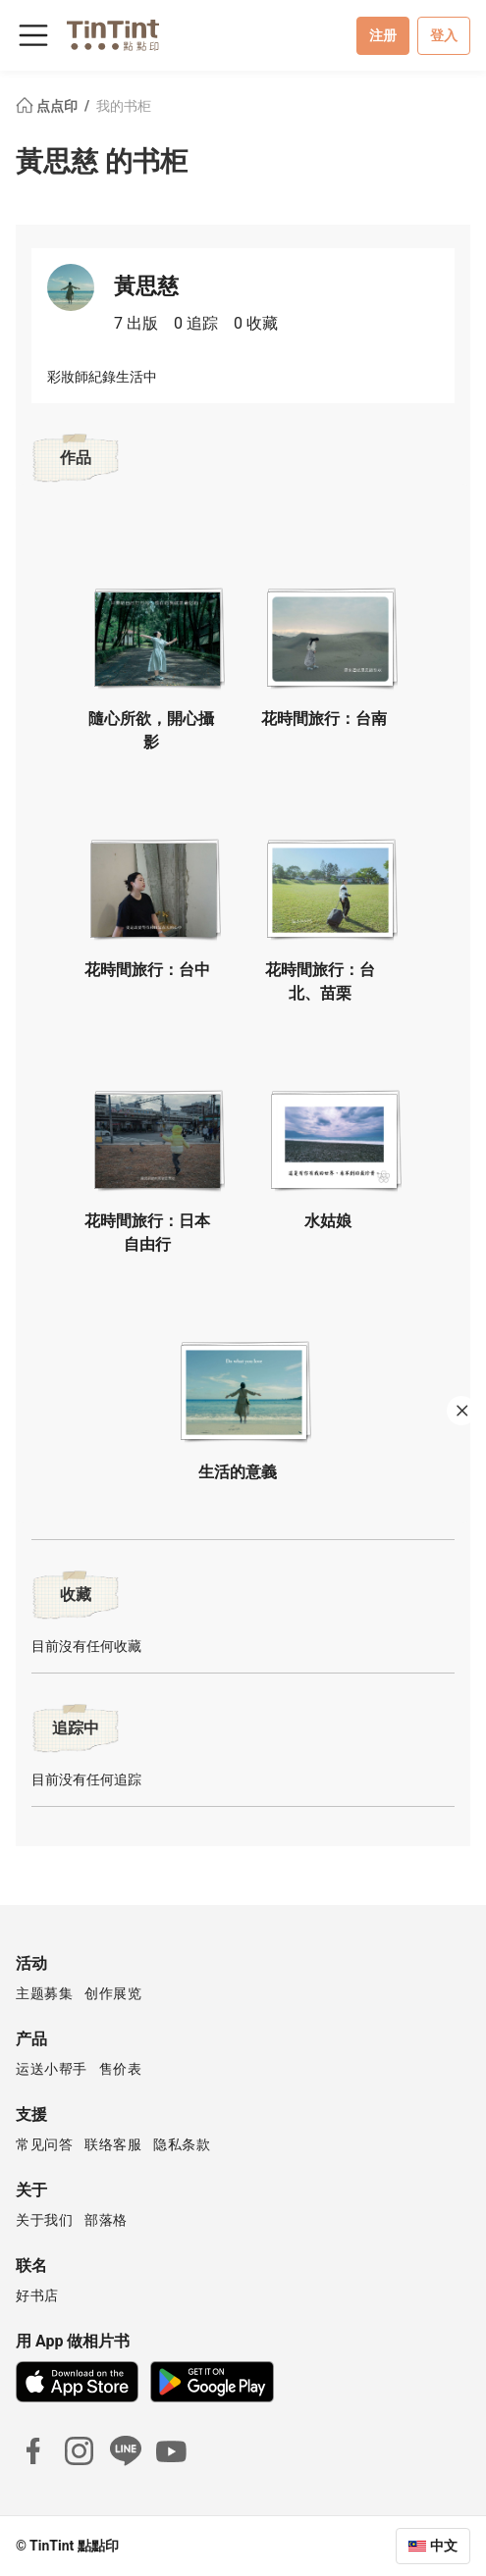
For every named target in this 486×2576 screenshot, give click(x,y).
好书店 (37, 2295)
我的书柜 (123, 106)
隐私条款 (181, 2144)
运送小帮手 (51, 2069)
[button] (157, 632)
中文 (444, 2545)
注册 (383, 35)
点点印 (48, 106)
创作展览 (112, 1993)
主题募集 (44, 1993)
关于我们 (44, 2220)
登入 (444, 35)
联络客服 (112, 2144)
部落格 (106, 2220)
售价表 (120, 2069)
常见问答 (44, 2144)
